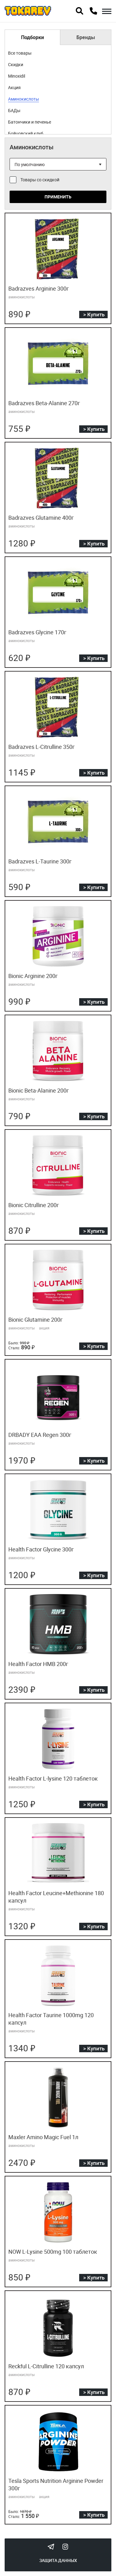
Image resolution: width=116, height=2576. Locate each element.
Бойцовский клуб (25, 133)
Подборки (32, 37)
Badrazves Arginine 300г (38, 288)
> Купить (94, 314)
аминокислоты (21, 296)
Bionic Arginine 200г (33, 976)
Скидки (15, 64)
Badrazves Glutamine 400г (41, 517)
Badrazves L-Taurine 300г (40, 861)
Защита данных (58, 2560)
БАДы (14, 110)
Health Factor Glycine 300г (41, 1549)
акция (44, 1327)
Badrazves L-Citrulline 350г (41, 746)
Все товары (20, 53)
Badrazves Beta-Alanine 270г (44, 403)
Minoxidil (16, 76)
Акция (14, 87)
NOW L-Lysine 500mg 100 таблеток (52, 2251)
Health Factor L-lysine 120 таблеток (53, 1778)
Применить (58, 197)
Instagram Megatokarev (65, 2546)
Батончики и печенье (29, 122)
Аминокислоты (23, 99)
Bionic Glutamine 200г (35, 1319)
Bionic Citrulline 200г (33, 1205)
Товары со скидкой (39, 180)
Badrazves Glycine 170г (37, 632)
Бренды (85, 37)
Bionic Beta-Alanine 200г (38, 1090)
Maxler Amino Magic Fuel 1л (43, 2137)
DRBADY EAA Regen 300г (39, 1434)
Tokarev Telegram (51, 2546)
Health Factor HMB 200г (38, 1664)
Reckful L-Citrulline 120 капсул (46, 2366)
